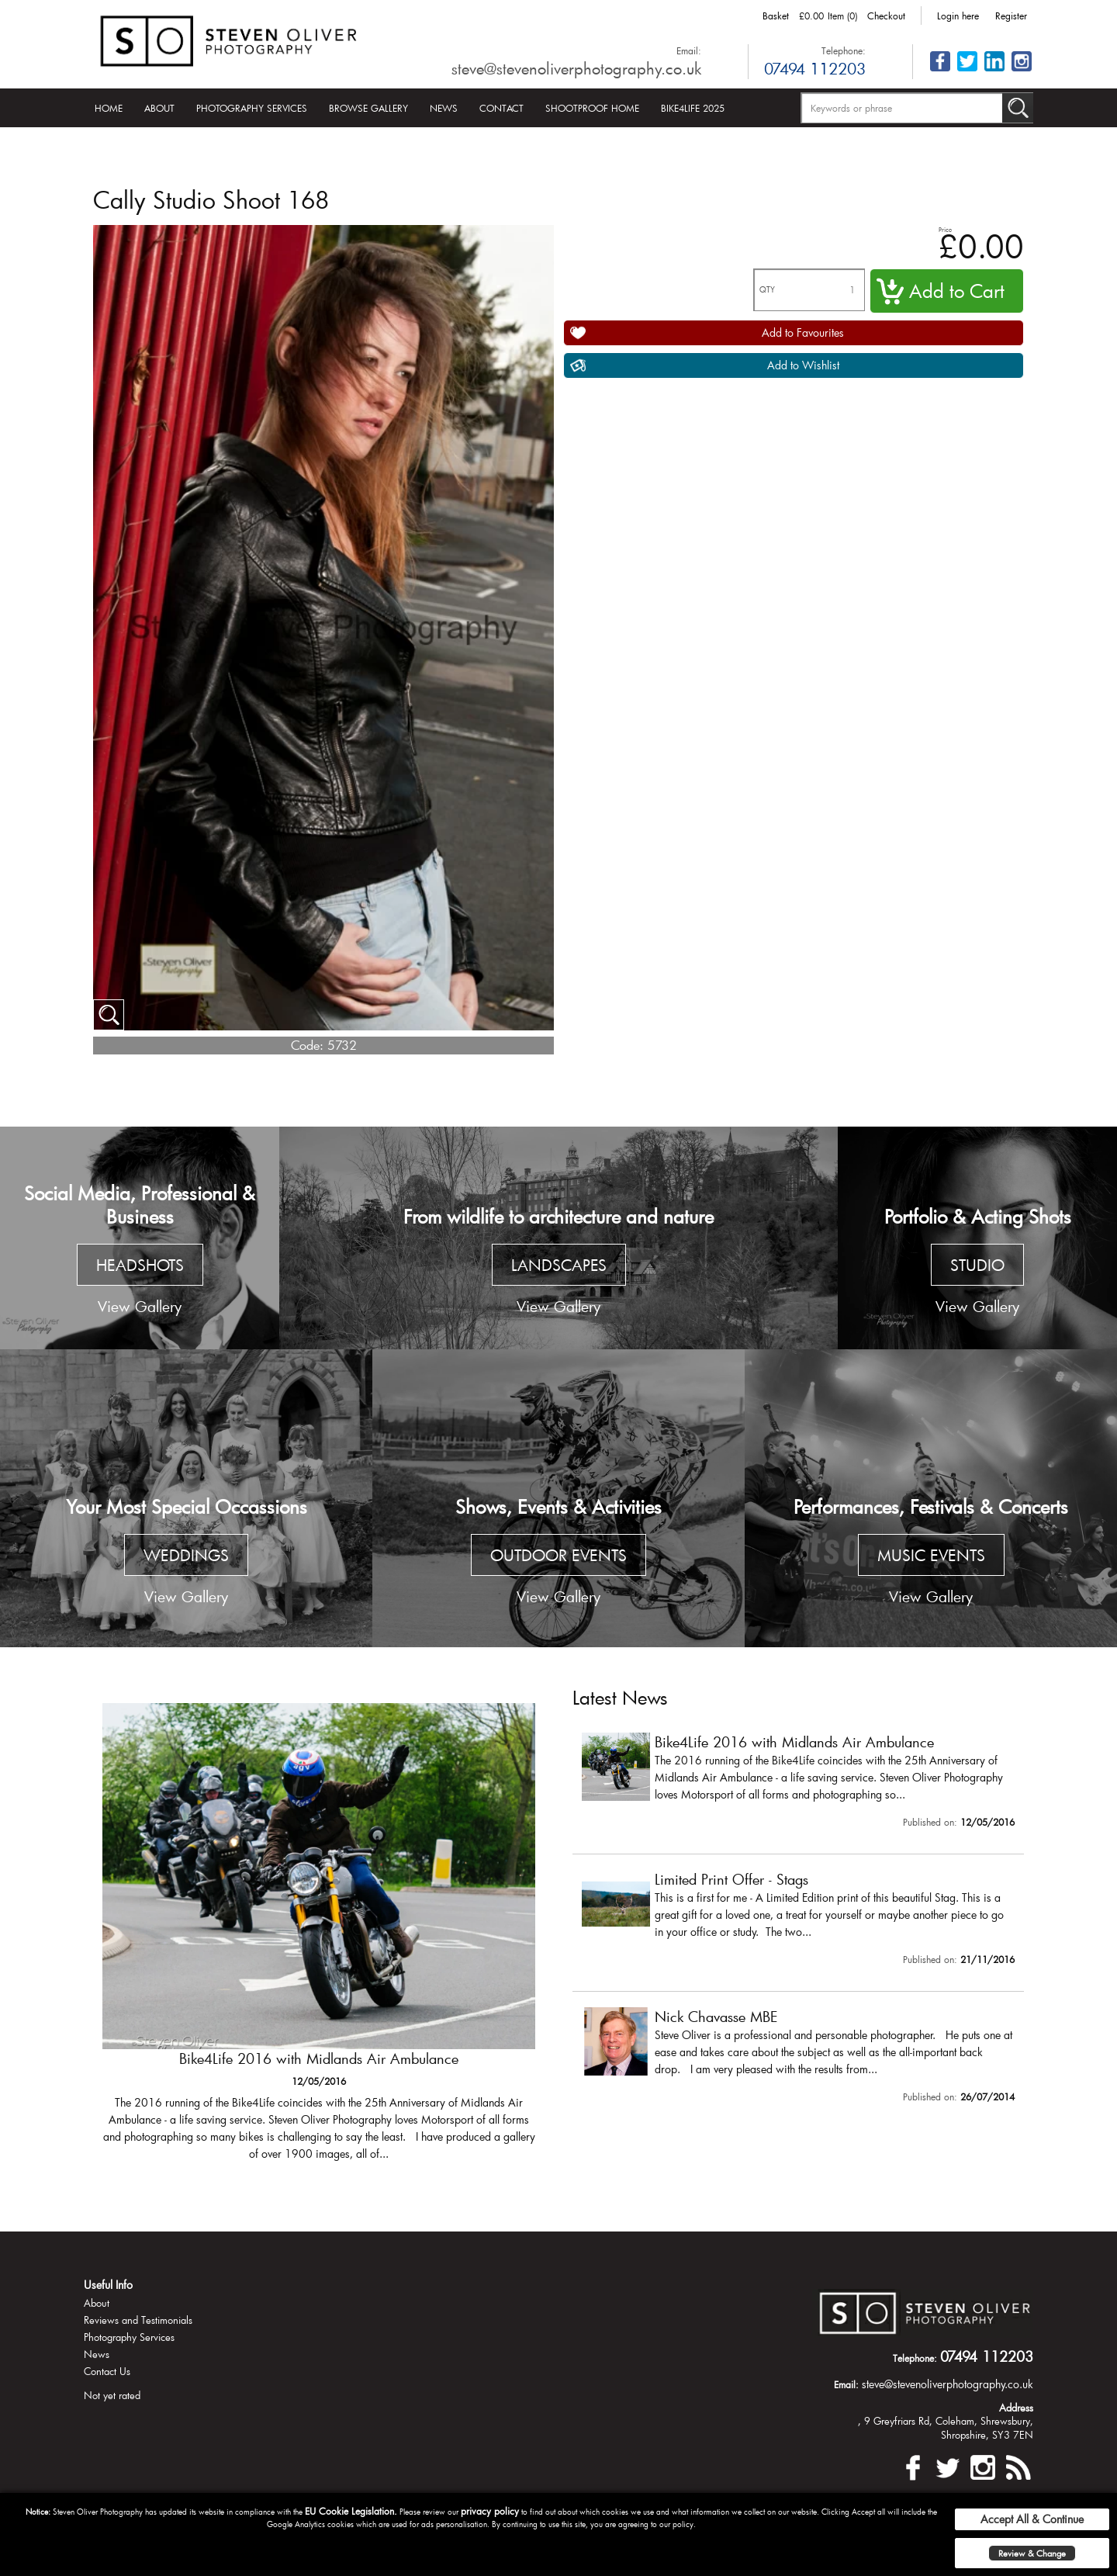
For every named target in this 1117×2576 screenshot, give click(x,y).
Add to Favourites (803, 332)
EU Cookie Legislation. (351, 2511)
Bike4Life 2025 (692, 108)
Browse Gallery (368, 108)
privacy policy (490, 2511)
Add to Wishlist (803, 365)
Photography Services (251, 108)
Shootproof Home (592, 108)
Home (109, 108)
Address (1016, 2407)
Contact (501, 108)
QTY (767, 290)
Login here (958, 15)
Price (945, 229)
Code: (307, 1045)
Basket (776, 15)
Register (1011, 15)
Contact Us (107, 2371)
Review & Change (1032, 2553)
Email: (688, 50)
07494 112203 (815, 68)
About (159, 108)
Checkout (886, 15)
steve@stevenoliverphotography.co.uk (576, 68)
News (444, 108)
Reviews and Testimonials (138, 2320)
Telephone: (843, 50)
